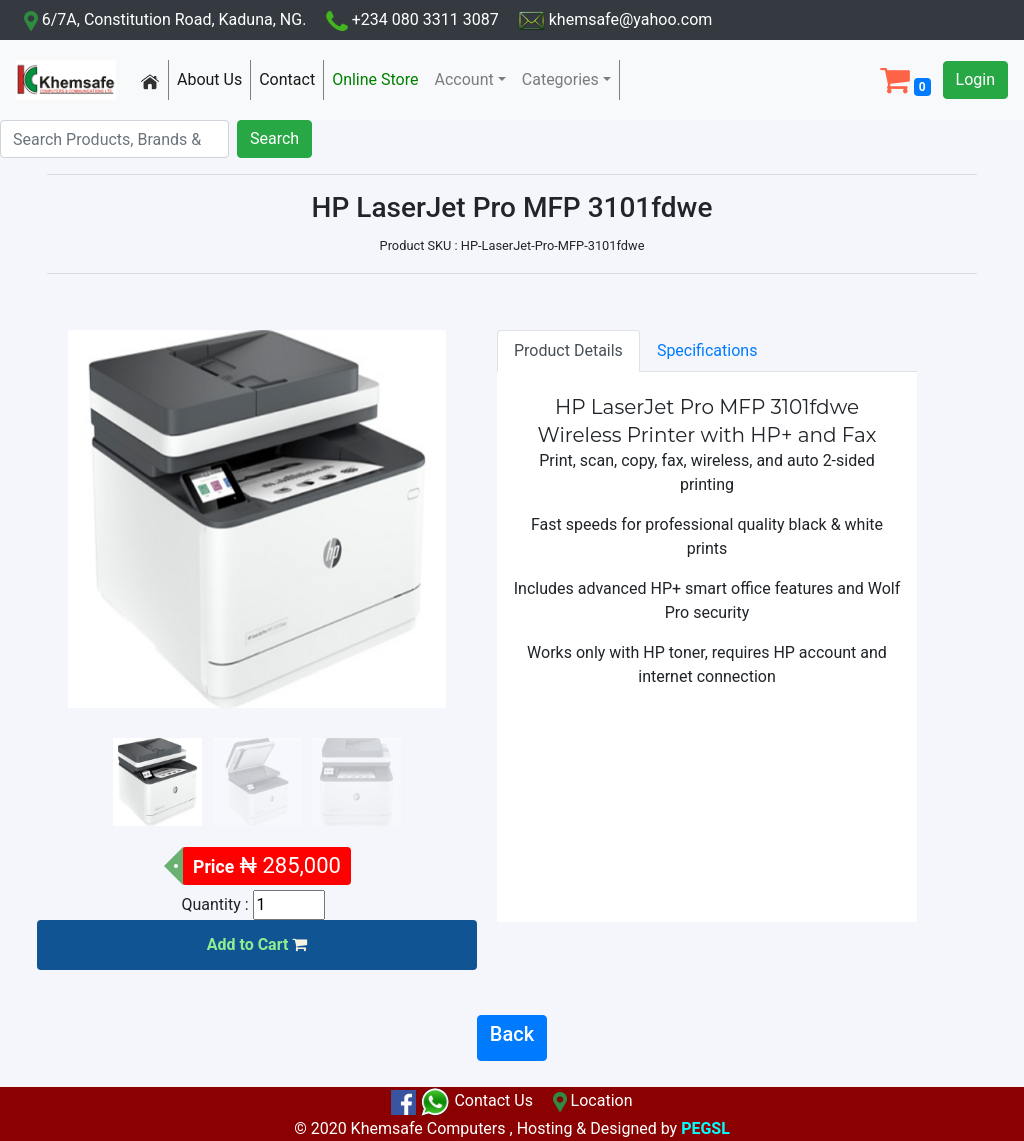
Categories (560, 79)
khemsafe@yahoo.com (608, 19)
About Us (213, 78)
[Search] (114, 139)
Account (464, 79)
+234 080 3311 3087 (406, 19)
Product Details (568, 350)
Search (274, 138)
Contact (291, 78)
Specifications (707, 350)
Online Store (379, 78)
